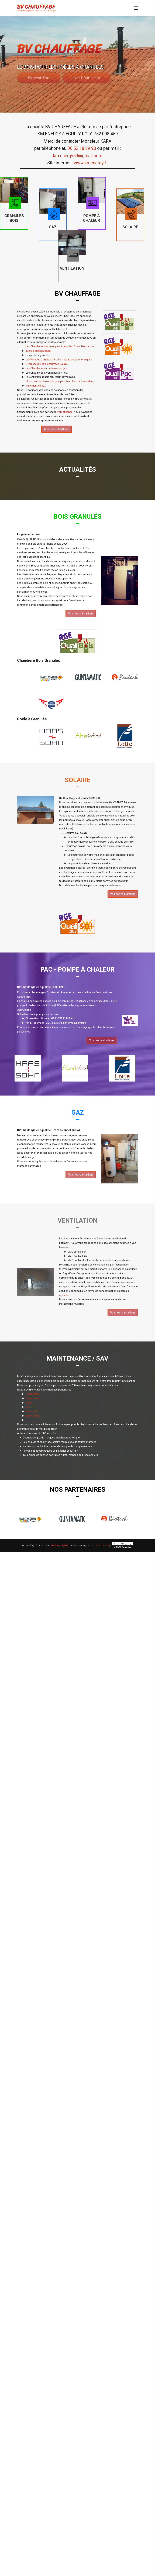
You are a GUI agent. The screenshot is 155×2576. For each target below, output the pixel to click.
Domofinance (61, 411)
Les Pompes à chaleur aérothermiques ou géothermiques (55, 359)
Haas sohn (28, 1411)
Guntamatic (28, 1394)
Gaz (53, 267)
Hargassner (28, 1398)
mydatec (68, 1295)
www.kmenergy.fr (91, 162)
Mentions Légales (59, 1545)
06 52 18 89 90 (81, 148)
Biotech (26, 1407)
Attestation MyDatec (53, 429)
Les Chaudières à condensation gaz (42, 368)
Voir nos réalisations (83, 613)
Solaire (130, 267)
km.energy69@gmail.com (77, 155)
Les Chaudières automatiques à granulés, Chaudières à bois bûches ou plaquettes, (56, 348)
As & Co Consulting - (112, 1546)
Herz (24, 1402)
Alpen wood (29, 1415)
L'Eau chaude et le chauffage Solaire (43, 364)
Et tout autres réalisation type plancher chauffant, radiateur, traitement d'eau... (56, 383)
